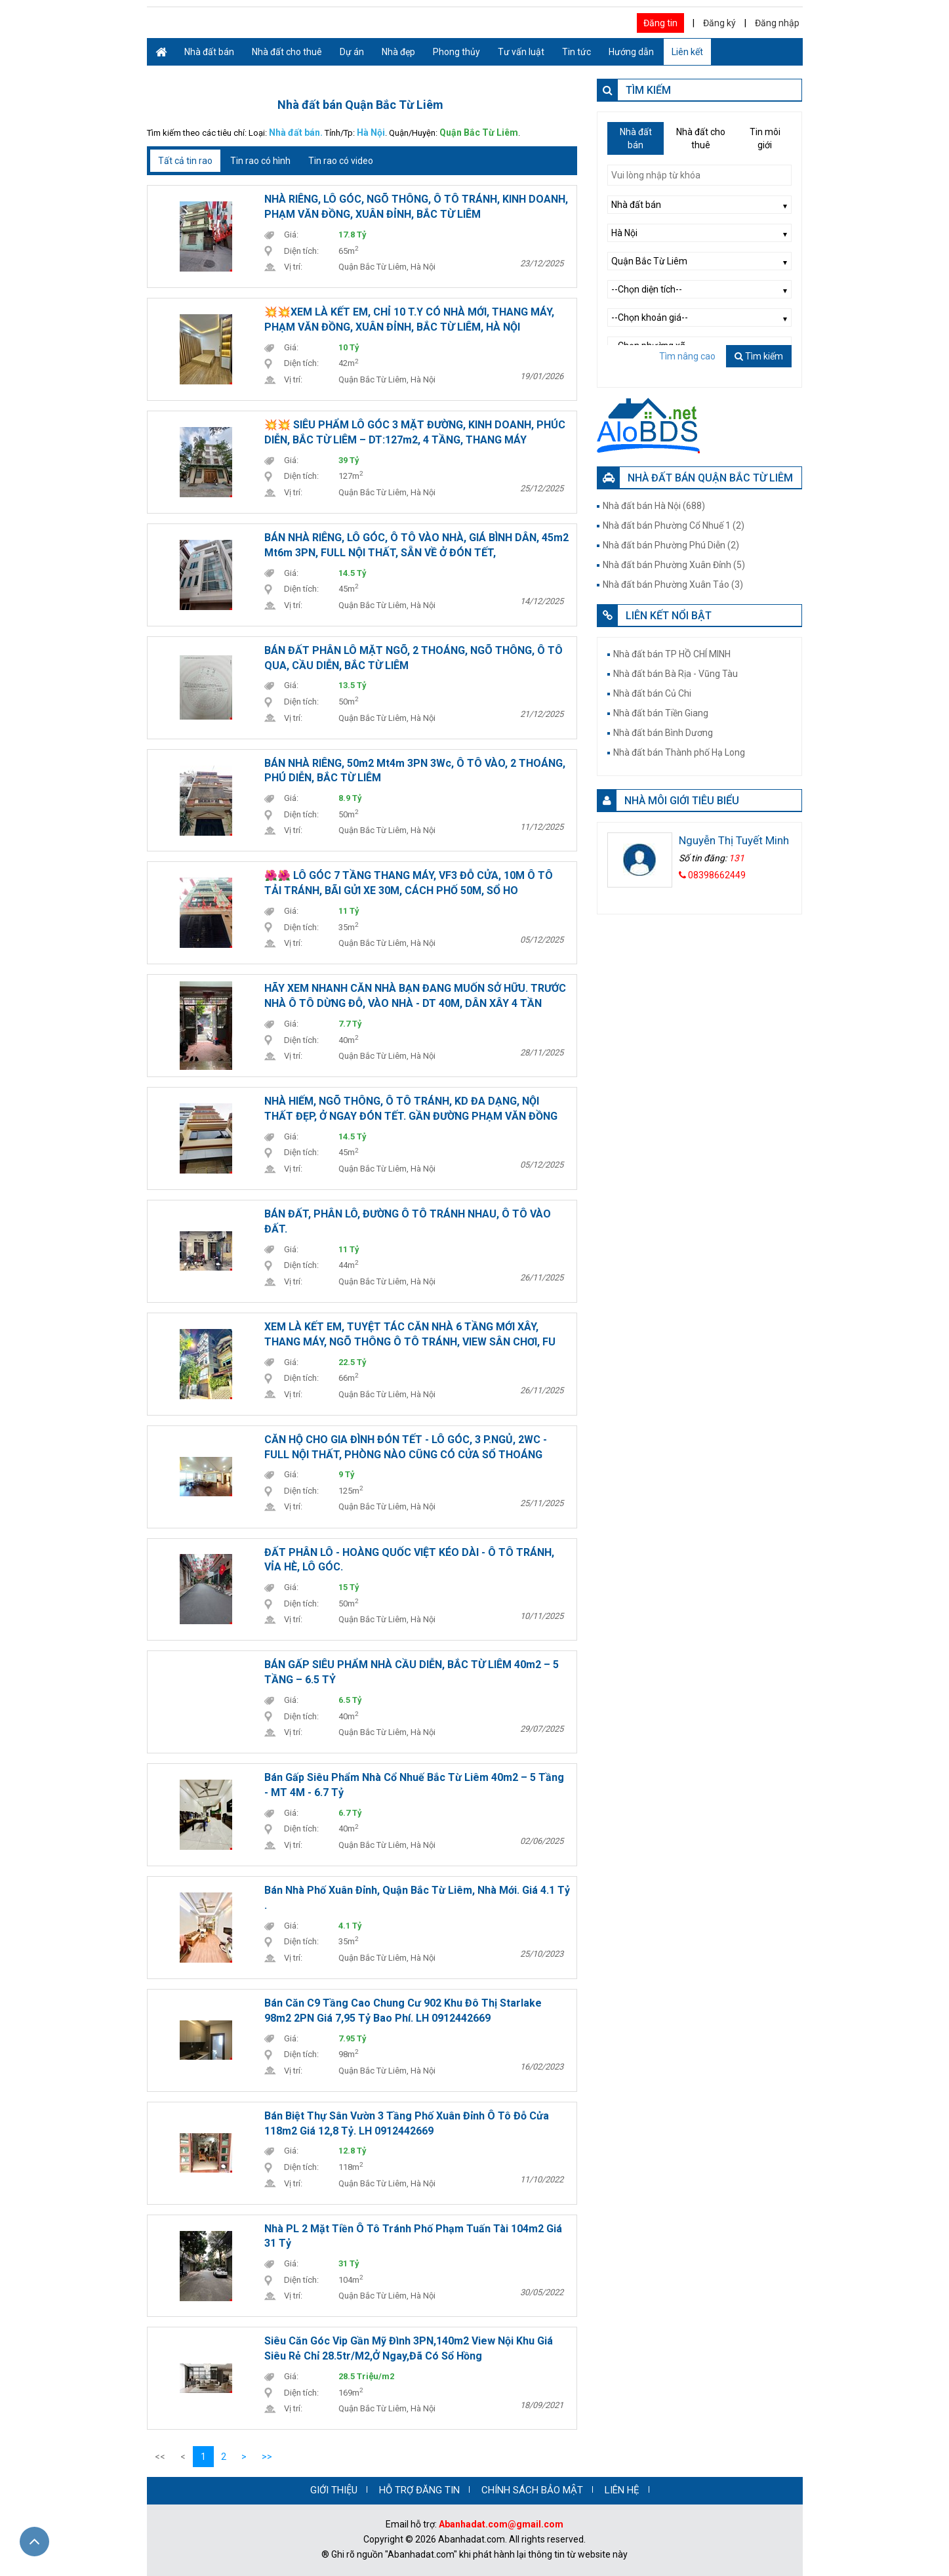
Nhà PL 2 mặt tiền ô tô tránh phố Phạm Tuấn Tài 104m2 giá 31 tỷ (413, 2236)
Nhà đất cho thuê (287, 52)
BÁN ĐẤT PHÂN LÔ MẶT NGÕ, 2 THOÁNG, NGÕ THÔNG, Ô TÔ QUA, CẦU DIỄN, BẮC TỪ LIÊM (413, 658)
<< (160, 2456)
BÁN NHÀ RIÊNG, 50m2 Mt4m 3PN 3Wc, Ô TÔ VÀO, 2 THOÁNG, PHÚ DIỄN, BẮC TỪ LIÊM (414, 771)
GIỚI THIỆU (333, 2490)
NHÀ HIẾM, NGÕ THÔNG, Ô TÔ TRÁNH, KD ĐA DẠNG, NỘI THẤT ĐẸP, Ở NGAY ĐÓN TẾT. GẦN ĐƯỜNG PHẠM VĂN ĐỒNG (410, 1108)
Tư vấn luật (521, 52)
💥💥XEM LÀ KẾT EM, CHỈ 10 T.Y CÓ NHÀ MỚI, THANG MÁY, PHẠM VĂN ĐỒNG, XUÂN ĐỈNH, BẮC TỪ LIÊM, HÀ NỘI (409, 319)
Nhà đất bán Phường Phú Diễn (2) (671, 545)
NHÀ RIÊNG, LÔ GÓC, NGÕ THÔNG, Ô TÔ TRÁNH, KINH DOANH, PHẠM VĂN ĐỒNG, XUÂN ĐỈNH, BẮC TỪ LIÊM (416, 206)
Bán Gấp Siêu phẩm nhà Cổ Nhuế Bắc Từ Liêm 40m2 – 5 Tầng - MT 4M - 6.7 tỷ (414, 1785)
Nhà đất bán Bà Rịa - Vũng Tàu (675, 673)
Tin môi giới (765, 138)
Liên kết (687, 52)
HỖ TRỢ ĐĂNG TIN (419, 2490)
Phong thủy (456, 52)
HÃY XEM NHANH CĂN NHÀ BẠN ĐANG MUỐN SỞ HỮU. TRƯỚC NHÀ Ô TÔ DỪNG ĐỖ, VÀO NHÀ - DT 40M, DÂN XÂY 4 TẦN (415, 996)
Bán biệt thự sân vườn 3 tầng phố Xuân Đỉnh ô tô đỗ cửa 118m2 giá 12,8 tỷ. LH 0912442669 (406, 2123)
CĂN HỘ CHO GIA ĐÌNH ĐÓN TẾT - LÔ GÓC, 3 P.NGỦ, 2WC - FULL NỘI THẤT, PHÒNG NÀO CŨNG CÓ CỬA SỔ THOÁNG (405, 1447)
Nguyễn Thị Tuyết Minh (734, 840)
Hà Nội (371, 132)
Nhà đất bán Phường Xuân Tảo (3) (673, 584)
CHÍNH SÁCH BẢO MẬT (532, 2490)
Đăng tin (660, 23)
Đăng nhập (777, 23)
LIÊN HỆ (622, 2490)
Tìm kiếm (759, 356)
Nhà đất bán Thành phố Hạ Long (679, 752)
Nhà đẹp (398, 52)
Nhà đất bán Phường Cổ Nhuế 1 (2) (673, 525)
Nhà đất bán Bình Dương (663, 732)
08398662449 (712, 875)
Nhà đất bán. (296, 132)
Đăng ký (719, 23)
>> (267, 2456)
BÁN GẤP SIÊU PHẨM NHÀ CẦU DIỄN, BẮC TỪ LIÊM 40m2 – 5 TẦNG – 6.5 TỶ (411, 1672)
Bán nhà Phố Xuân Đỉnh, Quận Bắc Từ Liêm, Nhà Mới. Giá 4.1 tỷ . (417, 1898)
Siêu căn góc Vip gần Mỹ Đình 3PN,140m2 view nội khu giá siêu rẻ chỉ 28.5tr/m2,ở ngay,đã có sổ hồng (408, 2348)
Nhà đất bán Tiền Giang (660, 713)
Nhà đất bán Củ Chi (652, 693)
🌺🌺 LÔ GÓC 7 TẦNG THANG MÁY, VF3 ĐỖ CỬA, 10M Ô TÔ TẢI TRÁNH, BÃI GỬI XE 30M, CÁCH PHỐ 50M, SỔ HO (408, 883)
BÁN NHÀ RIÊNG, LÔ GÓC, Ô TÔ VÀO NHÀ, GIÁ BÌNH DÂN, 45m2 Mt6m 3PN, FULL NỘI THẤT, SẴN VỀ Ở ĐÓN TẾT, (416, 545)
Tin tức (576, 52)
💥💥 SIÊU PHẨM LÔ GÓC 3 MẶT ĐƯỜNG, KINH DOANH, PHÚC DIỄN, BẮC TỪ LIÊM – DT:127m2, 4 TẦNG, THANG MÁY (414, 432)
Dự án (352, 52)
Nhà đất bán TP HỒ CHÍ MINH (672, 654)
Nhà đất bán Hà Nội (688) (654, 506)
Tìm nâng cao (687, 356)
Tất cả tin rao (185, 160)
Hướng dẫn (631, 52)
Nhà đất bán (209, 52)
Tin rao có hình (260, 160)
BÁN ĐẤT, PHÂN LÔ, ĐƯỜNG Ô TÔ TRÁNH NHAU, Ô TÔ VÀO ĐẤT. (407, 1221)
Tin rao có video (340, 160)
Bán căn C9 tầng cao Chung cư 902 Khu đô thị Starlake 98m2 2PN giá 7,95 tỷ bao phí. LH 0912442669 (403, 2010)
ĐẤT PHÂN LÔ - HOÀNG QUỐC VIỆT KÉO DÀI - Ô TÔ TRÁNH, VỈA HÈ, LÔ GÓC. (409, 1560)
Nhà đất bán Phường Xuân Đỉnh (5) (674, 565)
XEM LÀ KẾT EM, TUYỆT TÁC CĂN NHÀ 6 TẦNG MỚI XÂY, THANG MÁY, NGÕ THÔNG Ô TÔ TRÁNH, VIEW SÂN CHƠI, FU (409, 1334)
